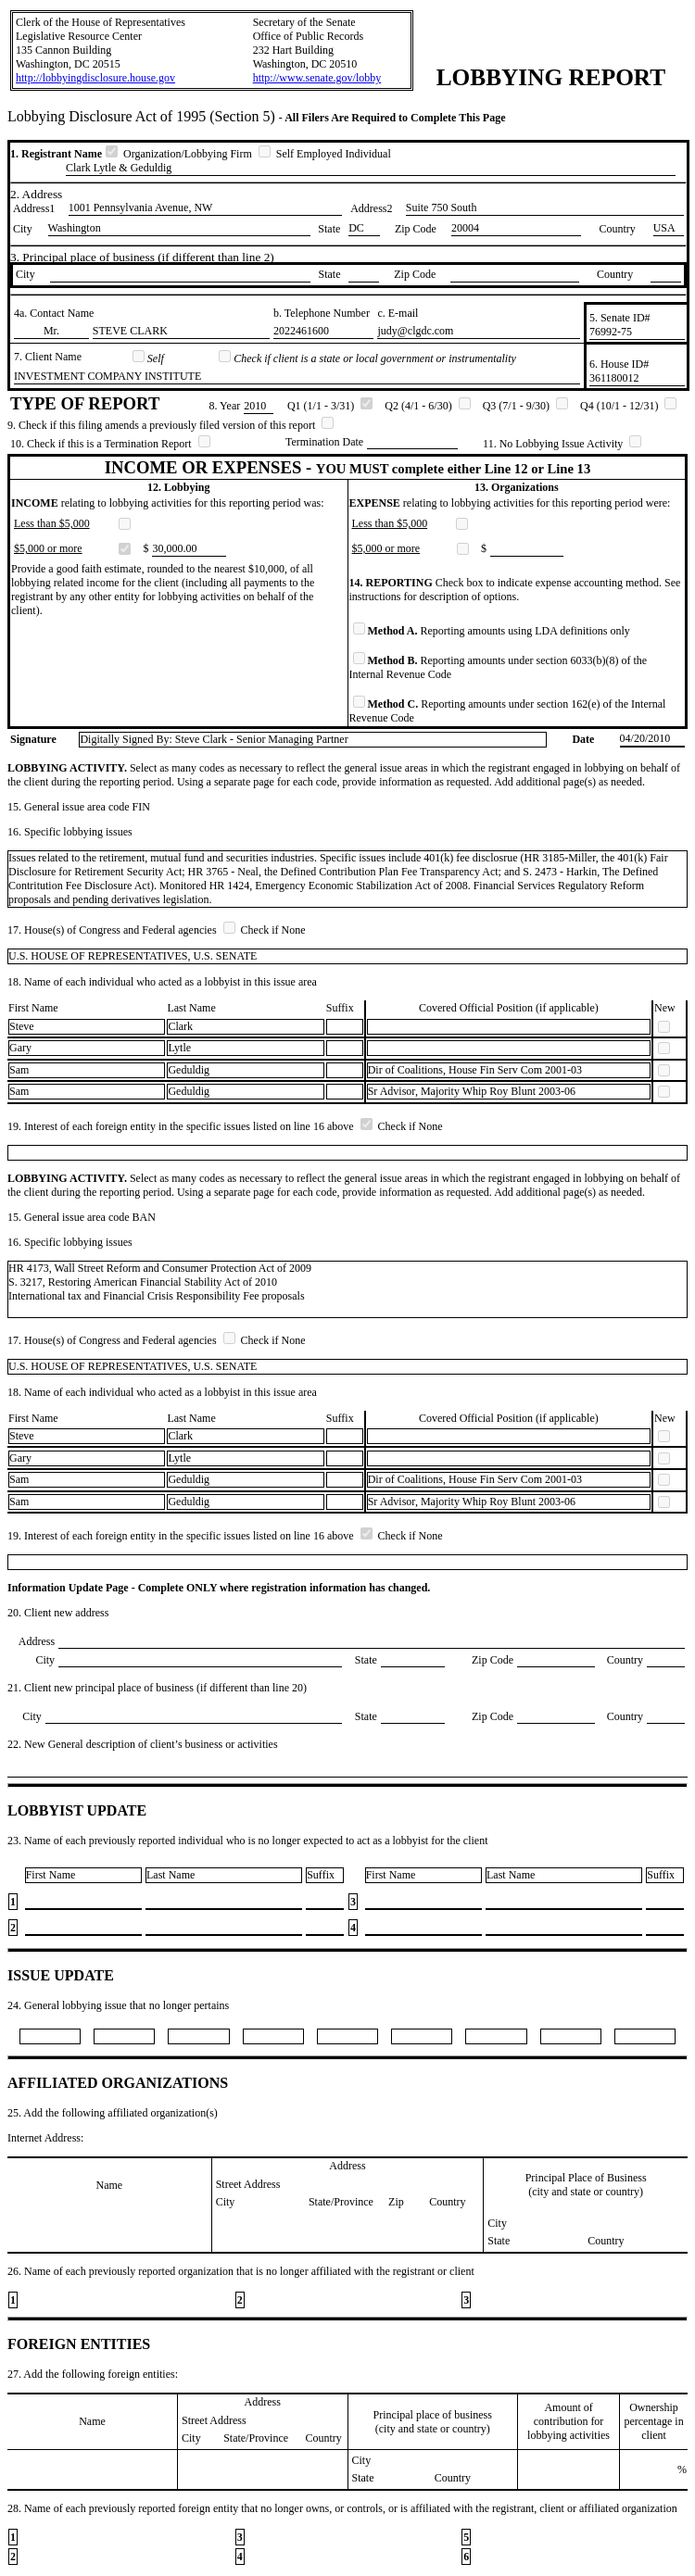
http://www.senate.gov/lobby (317, 77)
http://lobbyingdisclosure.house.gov (95, 77)
